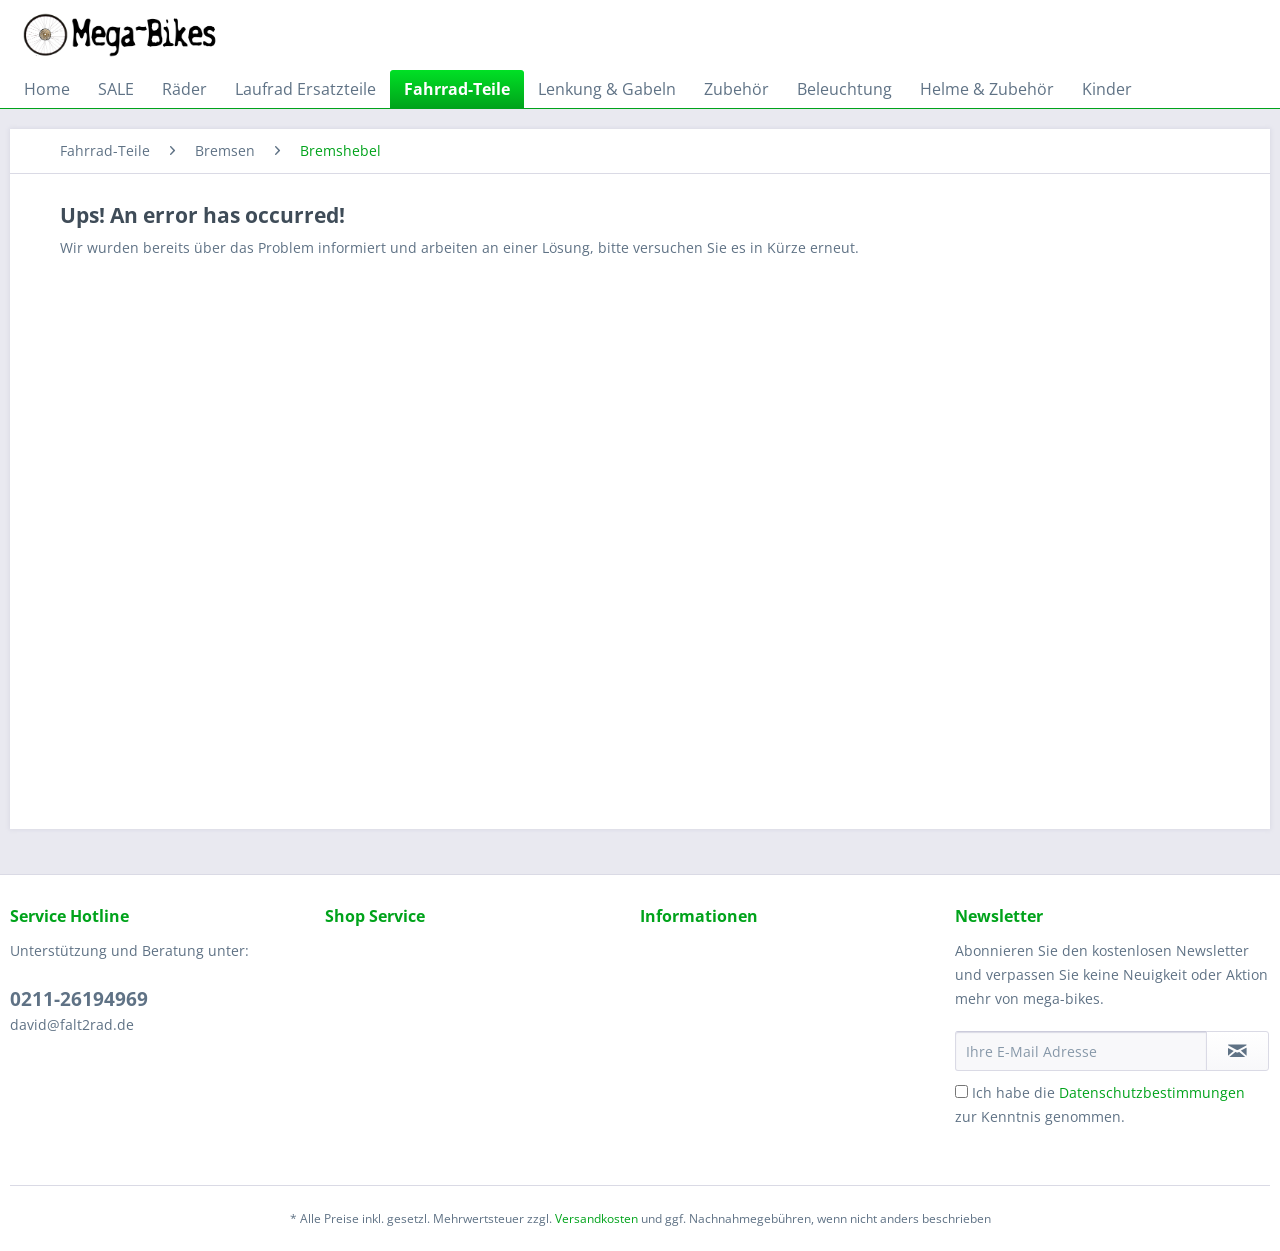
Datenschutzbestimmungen (1152, 1092)
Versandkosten (596, 1218)
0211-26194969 (79, 999)
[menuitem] (47, 89)
